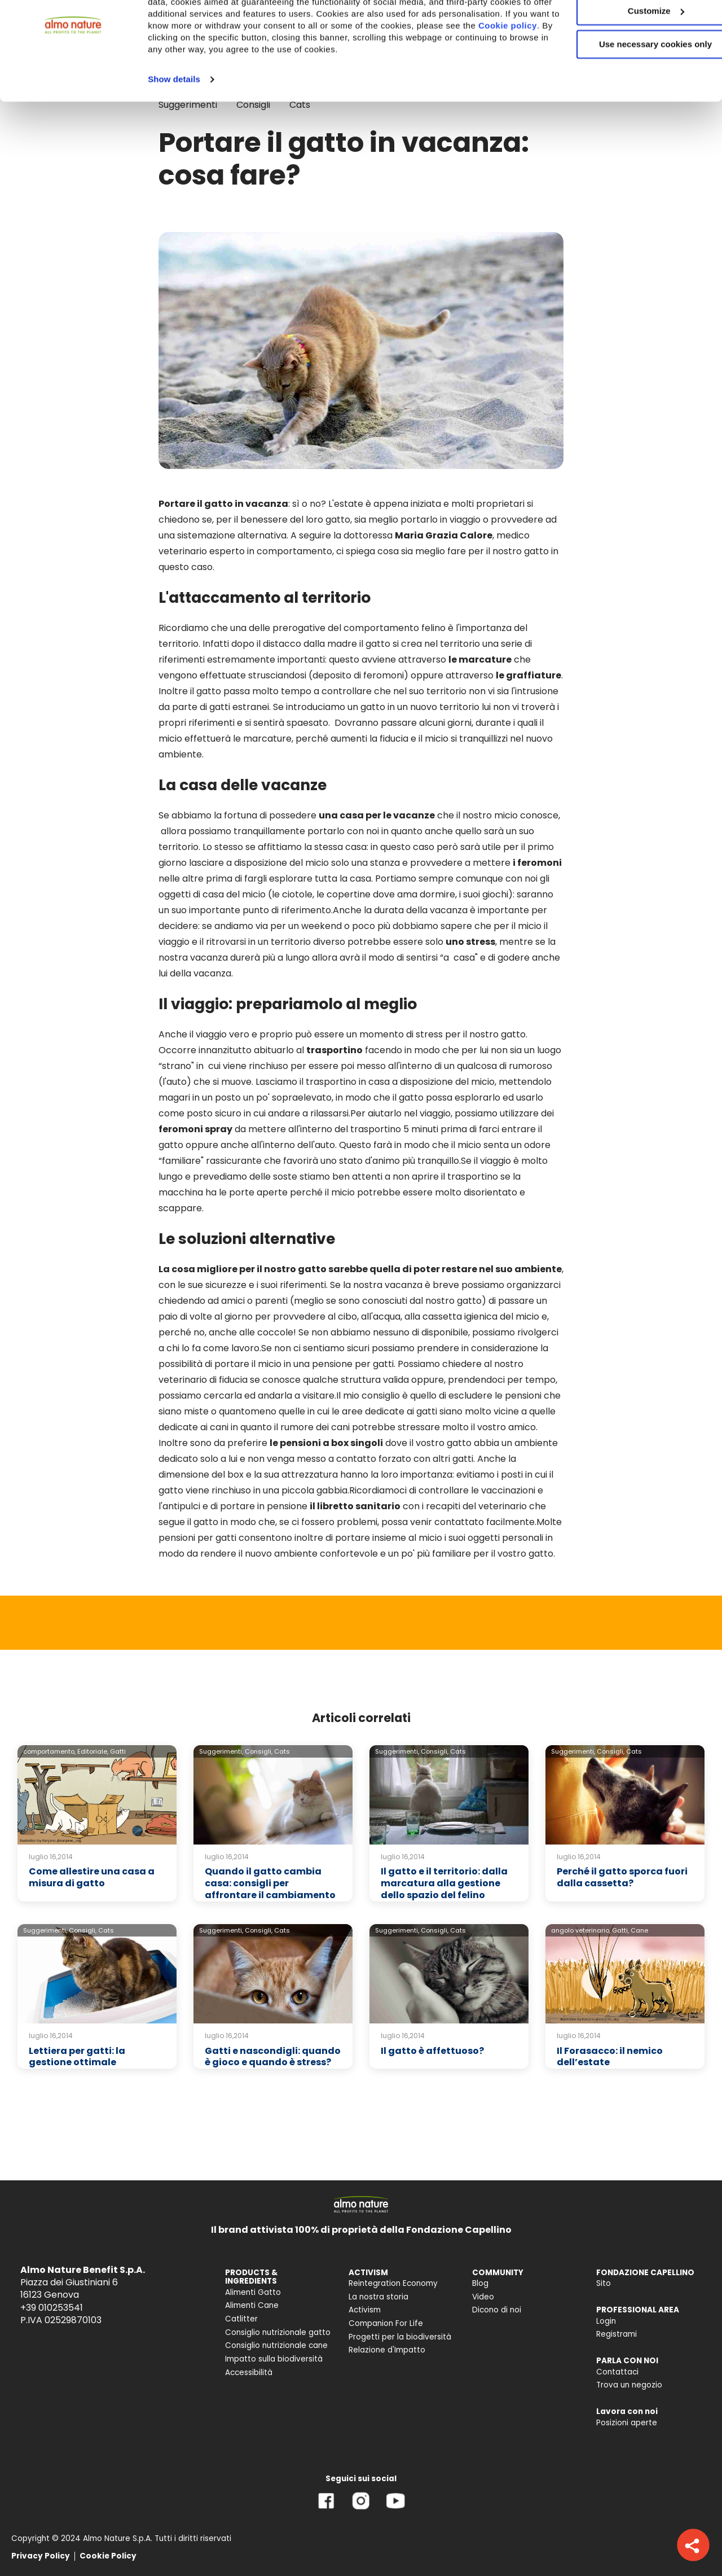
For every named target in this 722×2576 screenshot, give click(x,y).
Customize (628, 61)
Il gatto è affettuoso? (432, 2050)
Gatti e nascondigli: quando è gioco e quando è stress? (273, 2056)
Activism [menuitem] (365, 2310)
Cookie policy (274, 88)
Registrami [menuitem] (616, 2334)
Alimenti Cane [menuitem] (252, 2305)
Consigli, (258, 1751)
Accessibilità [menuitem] (248, 2372)
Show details (174, 141)
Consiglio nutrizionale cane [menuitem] (276, 2345)
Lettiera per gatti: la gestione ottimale (77, 2056)
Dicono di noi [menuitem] (496, 2310)
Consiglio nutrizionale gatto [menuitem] (278, 2332)
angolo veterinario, (580, 1930)
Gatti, (620, 1930)
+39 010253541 (51, 2307)
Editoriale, (92, 1751)
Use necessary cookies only (627, 94)
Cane (639, 1930)
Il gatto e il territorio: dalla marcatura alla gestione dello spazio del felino (444, 1883)
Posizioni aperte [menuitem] (626, 2422)
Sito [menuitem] (603, 2283)
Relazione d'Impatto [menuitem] (387, 2350)
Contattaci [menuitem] (617, 2372)
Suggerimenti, (221, 1751)
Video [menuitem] (483, 2297)
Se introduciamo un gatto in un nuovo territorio (376, 706)
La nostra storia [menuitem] (378, 2297)
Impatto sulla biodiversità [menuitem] (274, 2359)
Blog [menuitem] (480, 2283)
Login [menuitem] (606, 2321)
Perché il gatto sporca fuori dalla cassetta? (622, 1877)
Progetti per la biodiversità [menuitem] (400, 2337)
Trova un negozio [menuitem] (629, 2385)
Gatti (118, 1751)
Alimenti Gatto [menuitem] (253, 2292)
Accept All (628, 28)
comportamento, (49, 1751)
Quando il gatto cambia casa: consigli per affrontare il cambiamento (270, 1883)
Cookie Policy (108, 2556)
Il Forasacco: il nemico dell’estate (610, 2056)
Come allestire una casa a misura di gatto (92, 1877)
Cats (282, 1751)
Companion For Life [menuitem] (386, 2323)
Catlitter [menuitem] (241, 2319)
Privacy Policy (40, 2556)
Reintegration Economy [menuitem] (393, 2283)
